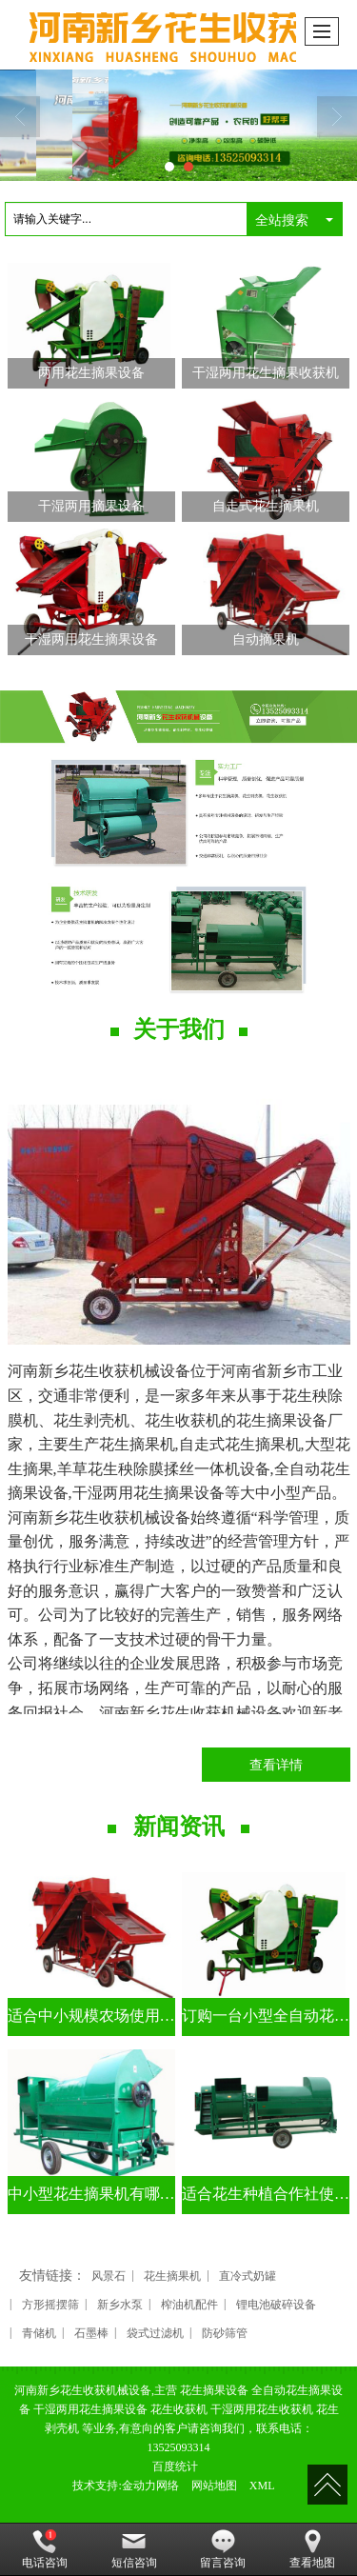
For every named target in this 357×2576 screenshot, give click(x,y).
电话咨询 (45, 2549)
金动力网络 (150, 2485)
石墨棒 (91, 2333)
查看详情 (276, 1764)
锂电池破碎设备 (276, 2304)
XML (262, 2485)
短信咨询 (134, 2549)
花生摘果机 (172, 2276)
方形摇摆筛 (50, 2304)
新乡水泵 (120, 2304)
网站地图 (214, 2485)
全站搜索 (281, 220)
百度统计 (175, 2466)
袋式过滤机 (155, 2333)
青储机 (39, 2333)
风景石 (108, 2276)
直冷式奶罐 (247, 2276)
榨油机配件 (189, 2304)
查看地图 (312, 2549)
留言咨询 (223, 2549)
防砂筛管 (225, 2333)
